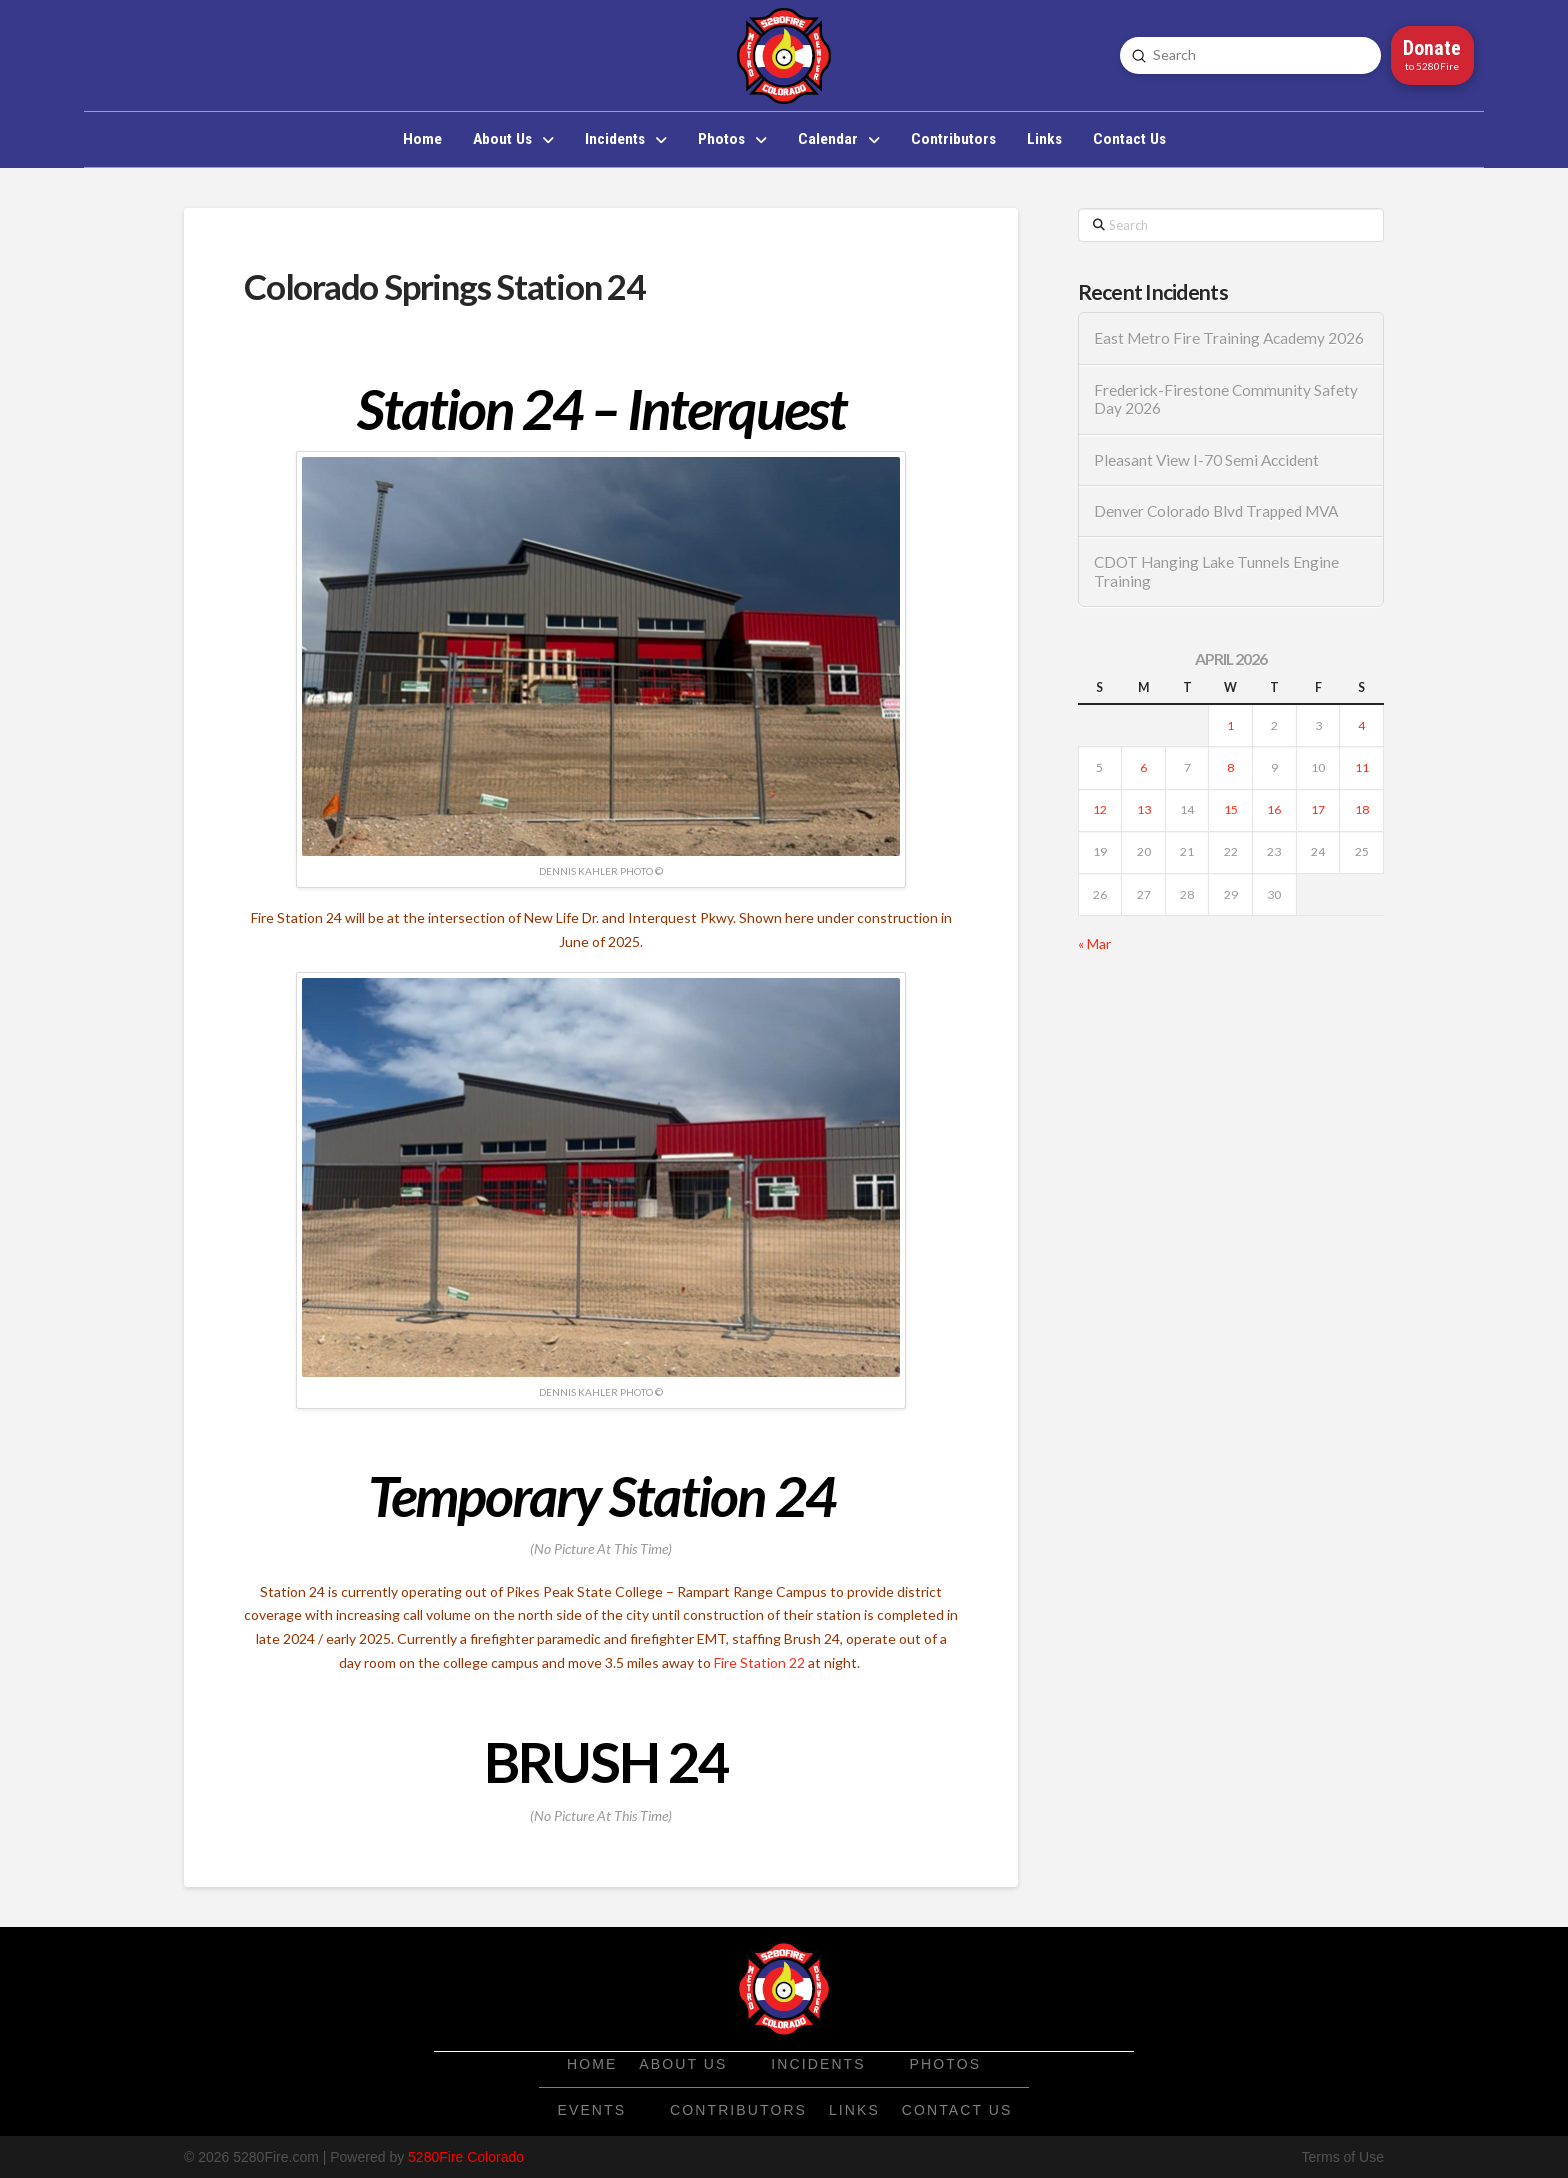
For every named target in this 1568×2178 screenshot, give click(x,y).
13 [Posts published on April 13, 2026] (1144, 809)
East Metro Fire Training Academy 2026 (1229, 338)
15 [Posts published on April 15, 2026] (1231, 809)
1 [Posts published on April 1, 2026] (1230, 725)
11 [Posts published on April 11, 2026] (1362, 767)
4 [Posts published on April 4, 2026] (1361, 725)
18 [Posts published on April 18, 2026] (1362, 809)
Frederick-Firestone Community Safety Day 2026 (1226, 399)
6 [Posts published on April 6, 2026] (1143, 767)
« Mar (1094, 943)
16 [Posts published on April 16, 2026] (1274, 809)
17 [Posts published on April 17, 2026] (1318, 809)
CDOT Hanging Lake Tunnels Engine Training (1216, 571)
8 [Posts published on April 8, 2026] (1230, 767)
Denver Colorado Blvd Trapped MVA (1216, 511)
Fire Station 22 (759, 1662)
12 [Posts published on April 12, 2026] (1100, 809)
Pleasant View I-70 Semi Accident (1206, 460)
